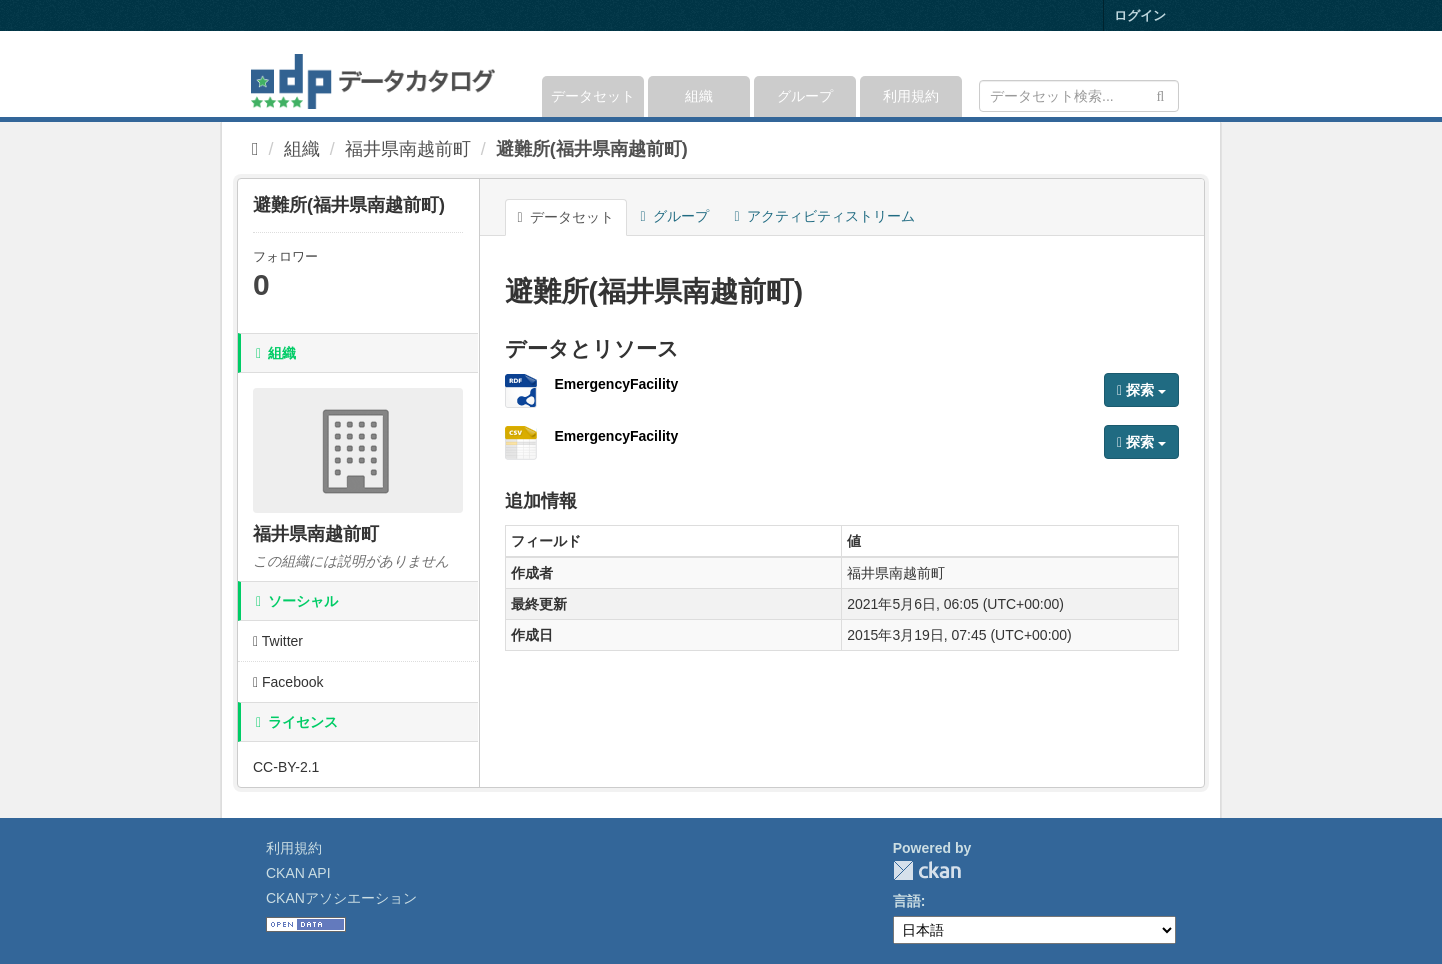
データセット (593, 96)
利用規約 (911, 96)
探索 (1141, 390)
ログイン (1140, 15)
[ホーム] (255, 149)
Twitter (278, 641)
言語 (907, 901)
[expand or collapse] (1177, 74)
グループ (805, 96)
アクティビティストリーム (825, 216)
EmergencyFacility (617, 384)
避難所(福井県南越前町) (592, 149)
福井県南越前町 (408, 149)
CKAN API (298, 873)
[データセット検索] (1079, 96)
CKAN (927, 870)
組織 (699, 96)
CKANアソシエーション (341, 898)
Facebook (288, 682)
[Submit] (1160, 94)
